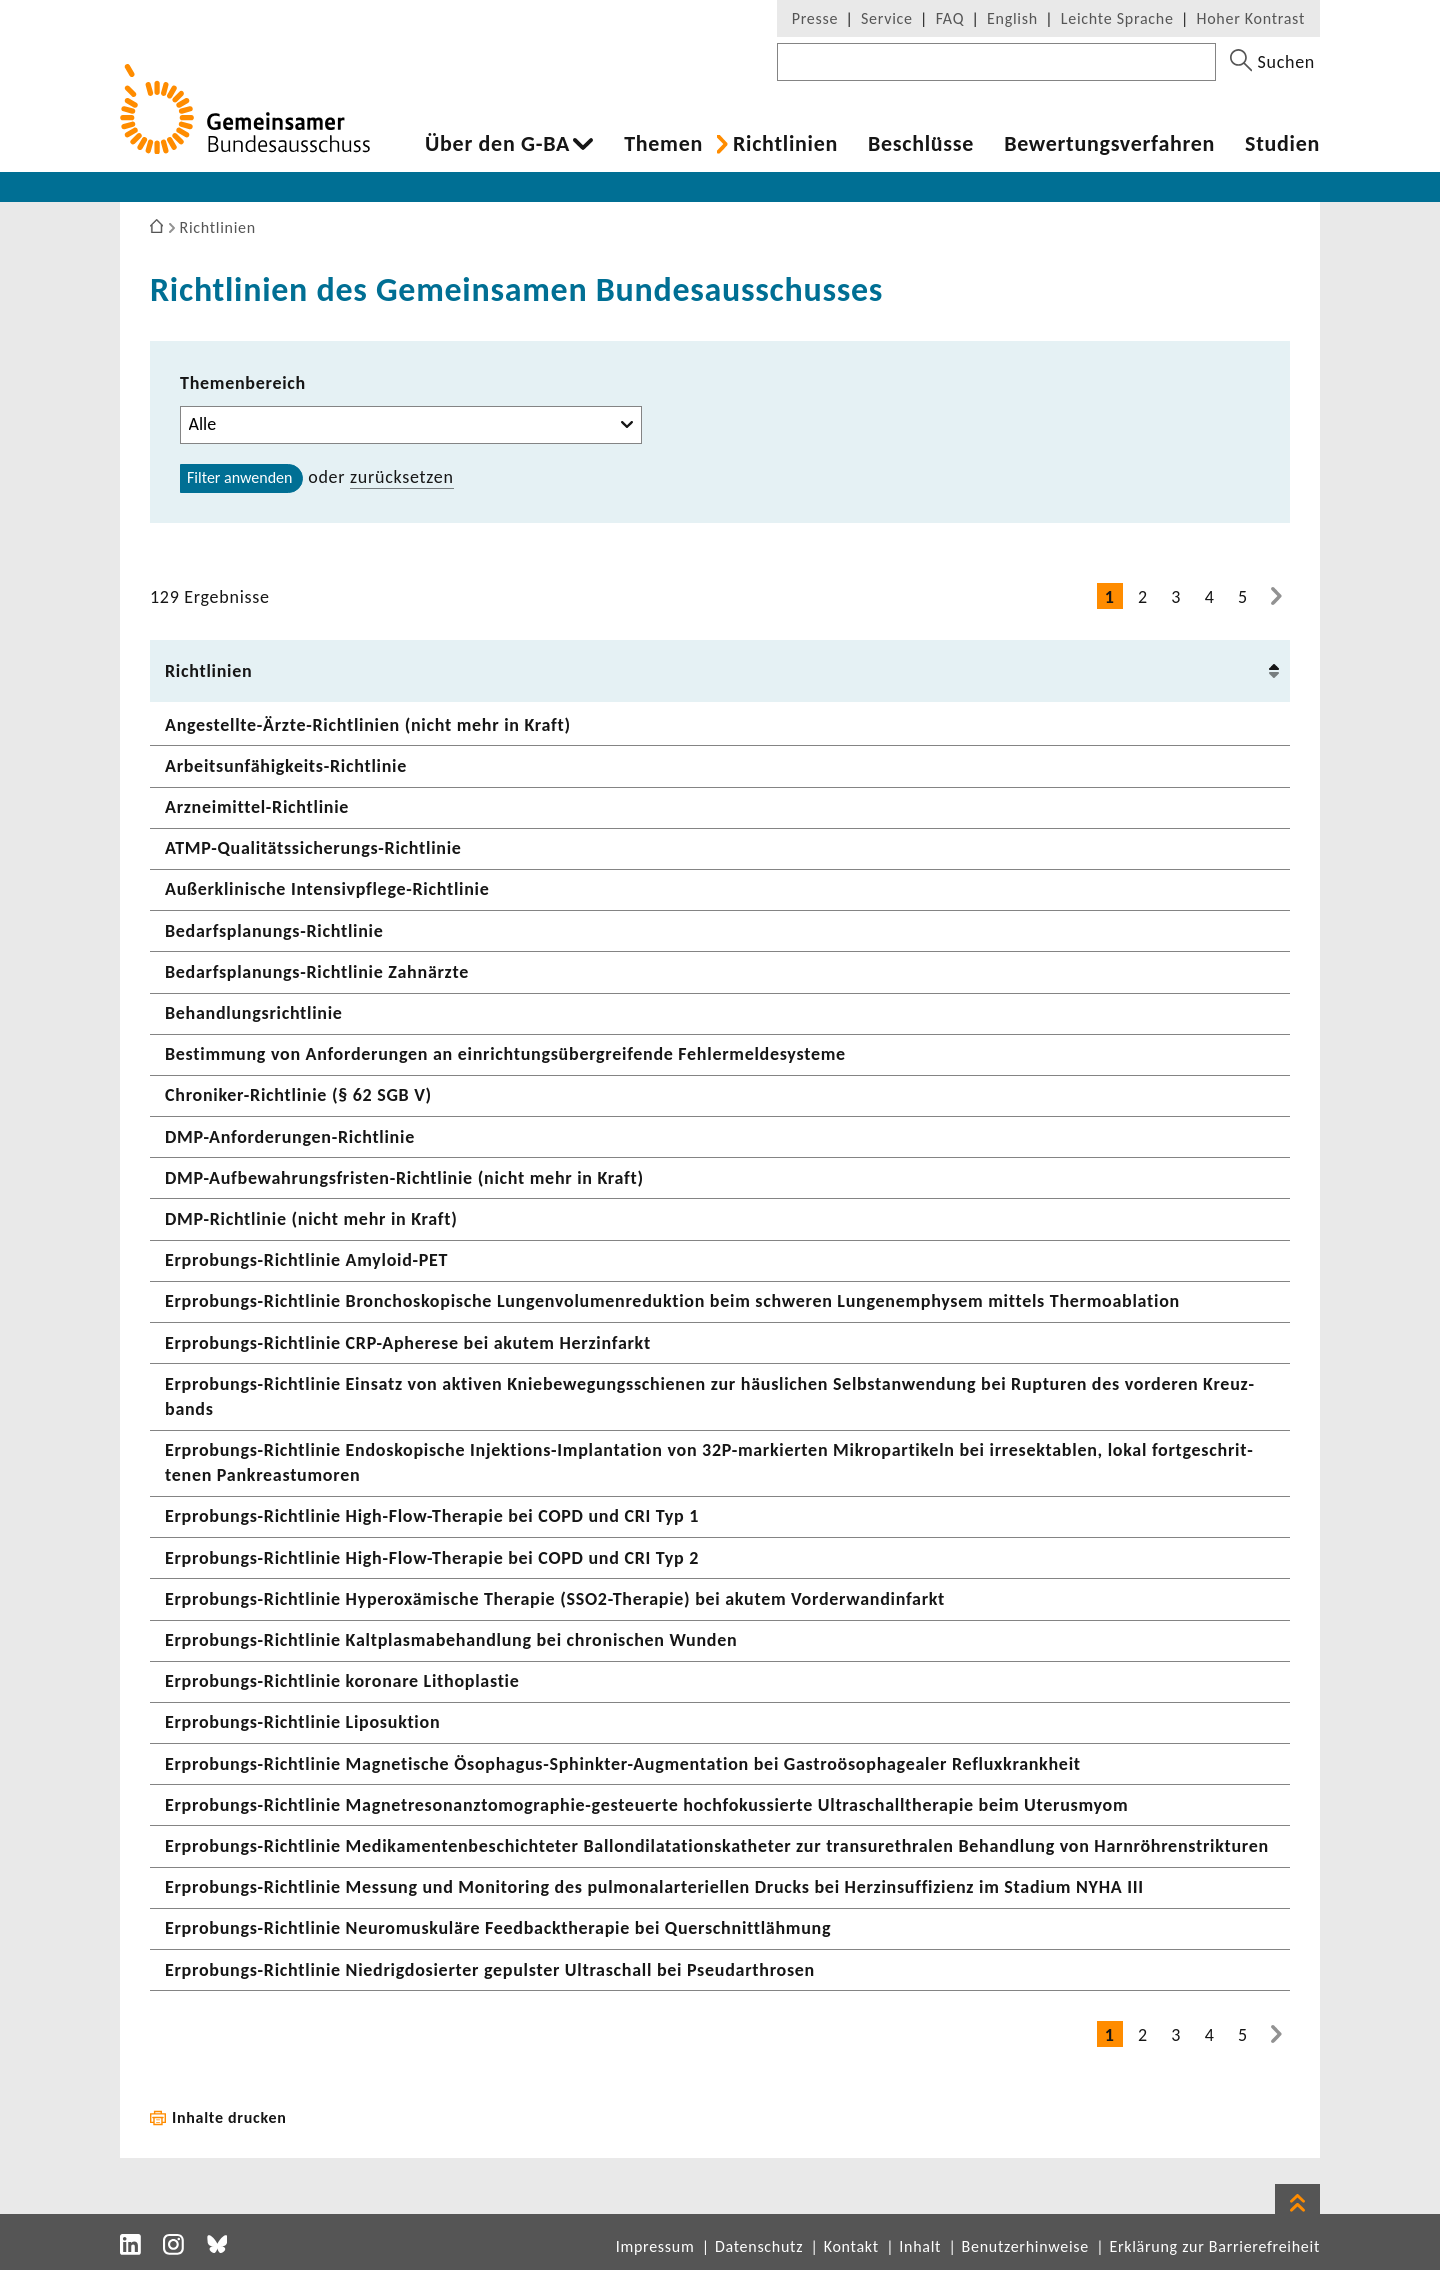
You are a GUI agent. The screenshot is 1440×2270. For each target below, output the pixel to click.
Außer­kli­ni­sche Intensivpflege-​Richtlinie (327, 889)
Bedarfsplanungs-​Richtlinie (274, 931)
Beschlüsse (921, 144)
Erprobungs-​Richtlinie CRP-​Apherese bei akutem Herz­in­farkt (408, 1343)
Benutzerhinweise (1025, 2246)
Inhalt (920, 2246)
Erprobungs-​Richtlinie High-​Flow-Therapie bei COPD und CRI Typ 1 (432, 1516)
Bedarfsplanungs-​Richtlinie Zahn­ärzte (317, 972)
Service (887, 18)
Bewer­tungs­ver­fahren (1109, 144)
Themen (663, 144)
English (1012, 18)
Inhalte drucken (229, 2117)
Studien (1282, 144)
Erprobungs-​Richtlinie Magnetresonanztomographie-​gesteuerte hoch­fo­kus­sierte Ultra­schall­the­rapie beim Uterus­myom (646, 1805)
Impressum (655, 2246)
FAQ (950, 18)
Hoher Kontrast (1251, 18)
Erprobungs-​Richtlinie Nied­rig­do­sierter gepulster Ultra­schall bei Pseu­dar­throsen (490, 1970)
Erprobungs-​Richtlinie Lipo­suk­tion (302, 1722)
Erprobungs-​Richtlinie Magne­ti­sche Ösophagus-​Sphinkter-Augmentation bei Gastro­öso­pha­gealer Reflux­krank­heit (623, 1764)
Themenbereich (243, 383)
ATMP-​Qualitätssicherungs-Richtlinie (313, 848)
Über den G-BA (497, 144)
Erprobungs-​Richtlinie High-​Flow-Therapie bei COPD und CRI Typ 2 (432, 1558)
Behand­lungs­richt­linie (254, 1013)
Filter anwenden (239, 477)
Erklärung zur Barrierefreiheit (1214, 2246)
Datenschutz (759, 2246)
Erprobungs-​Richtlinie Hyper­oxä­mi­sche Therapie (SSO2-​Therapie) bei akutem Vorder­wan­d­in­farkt (555, 1599)
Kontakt (851, 2246)
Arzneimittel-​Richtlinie (257, 807)
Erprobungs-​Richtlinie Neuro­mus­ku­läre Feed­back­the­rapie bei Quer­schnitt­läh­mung (498, 1928)
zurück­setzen (402, 477)
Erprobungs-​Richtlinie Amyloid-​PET (306, 1260)
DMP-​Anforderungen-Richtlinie (290, 1137)
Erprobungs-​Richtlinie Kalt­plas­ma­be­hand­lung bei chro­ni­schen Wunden (451, 1640)
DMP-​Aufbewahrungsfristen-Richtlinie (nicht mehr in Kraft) (404, 1178)
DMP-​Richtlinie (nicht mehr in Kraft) (311, 1219)
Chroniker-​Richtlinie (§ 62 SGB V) (298, 1095)
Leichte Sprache (1117, 18)
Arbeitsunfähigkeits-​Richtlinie (286, 766)
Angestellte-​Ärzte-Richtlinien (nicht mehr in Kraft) (368, 725)
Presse (815, 18)
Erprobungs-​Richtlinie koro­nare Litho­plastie (342, 1681)
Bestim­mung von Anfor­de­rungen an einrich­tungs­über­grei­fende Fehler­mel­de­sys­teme (505, 1054)
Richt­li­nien (785, 144)
